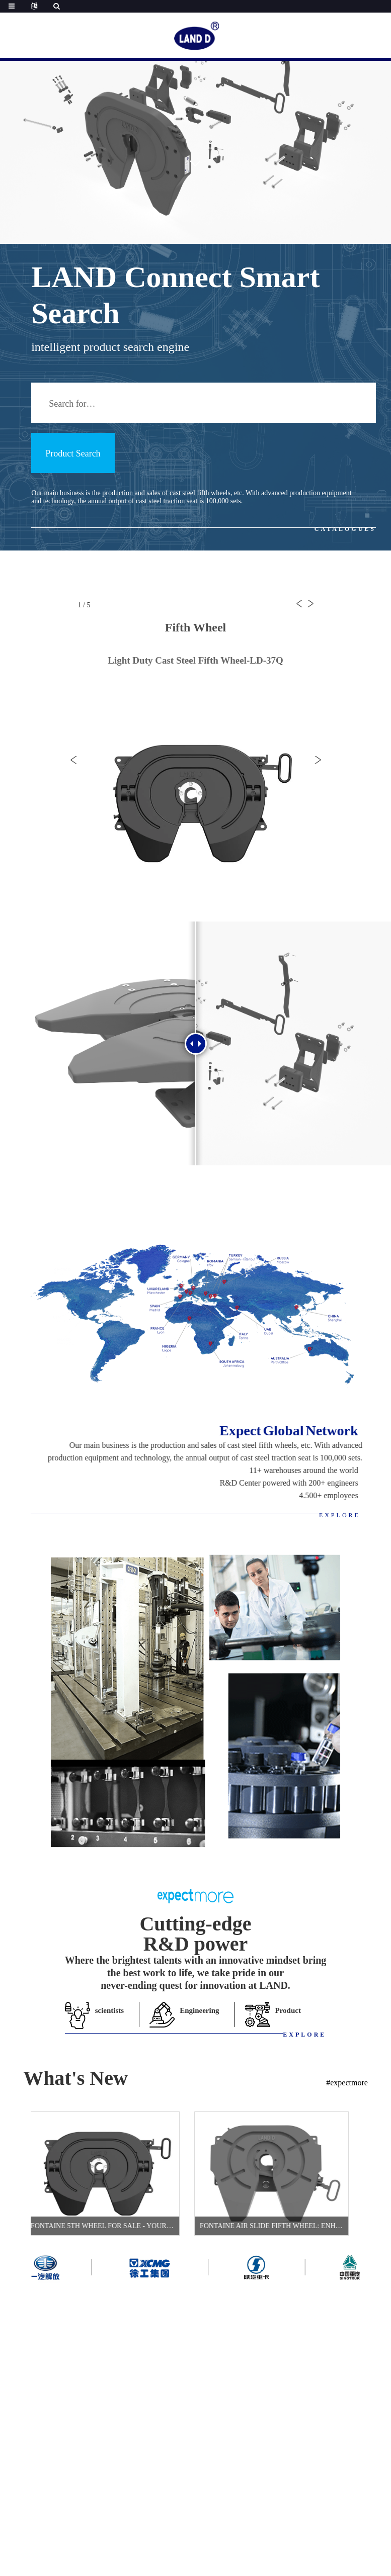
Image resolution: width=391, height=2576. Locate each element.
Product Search (72, 453)
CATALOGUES (345, 529)
